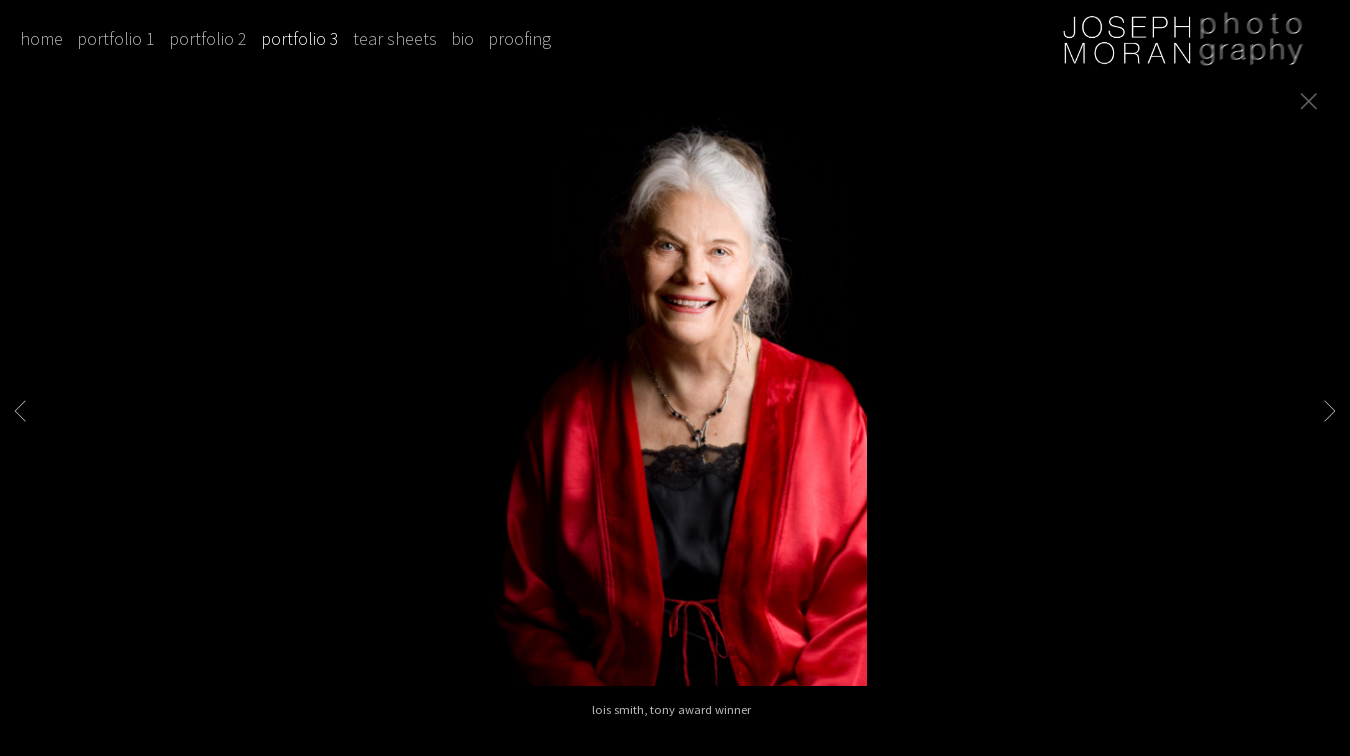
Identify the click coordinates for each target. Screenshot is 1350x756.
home (41, 38)
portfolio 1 (116, 38)
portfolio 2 (208, 38)
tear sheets (395, 38)
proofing (519, 38)
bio (462, 38)
